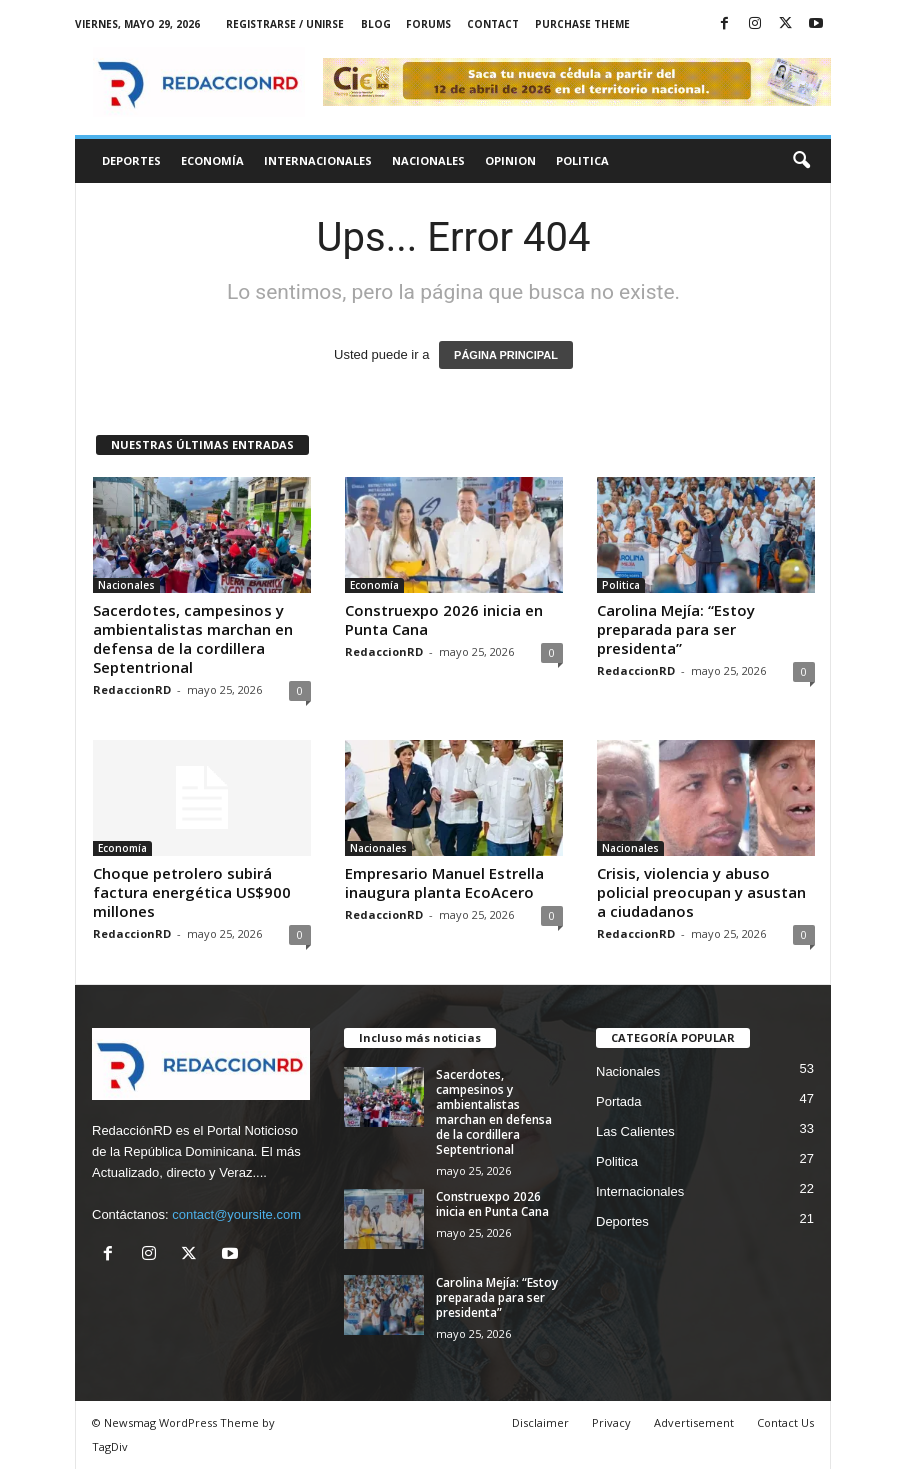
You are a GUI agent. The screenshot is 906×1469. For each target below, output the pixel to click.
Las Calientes (635, 1131)
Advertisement (694, 1422)
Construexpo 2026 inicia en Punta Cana (444, 619)
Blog (376, 24)
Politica (582, 160)
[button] (801, 161)
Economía (212, 160)
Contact (493, 24)
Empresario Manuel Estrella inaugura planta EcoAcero (444, 882)
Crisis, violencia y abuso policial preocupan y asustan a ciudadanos (701, 892)
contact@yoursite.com (236, 1214)
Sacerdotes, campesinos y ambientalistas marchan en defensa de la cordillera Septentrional (193, 638)
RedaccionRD (132, 689)
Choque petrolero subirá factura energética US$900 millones (192, 892)
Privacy (611, 1422)
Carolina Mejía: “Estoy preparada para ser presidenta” (676, 629)
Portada (619, 1101)
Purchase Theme (582, 24)
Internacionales (318, 160)
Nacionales (428, 160)
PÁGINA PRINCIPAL (506, 355)
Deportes (131, 160)
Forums (428, 24)
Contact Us (785, 1422)
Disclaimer (540, 1422)
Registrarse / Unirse (285, 24)
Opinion (510, 160)
